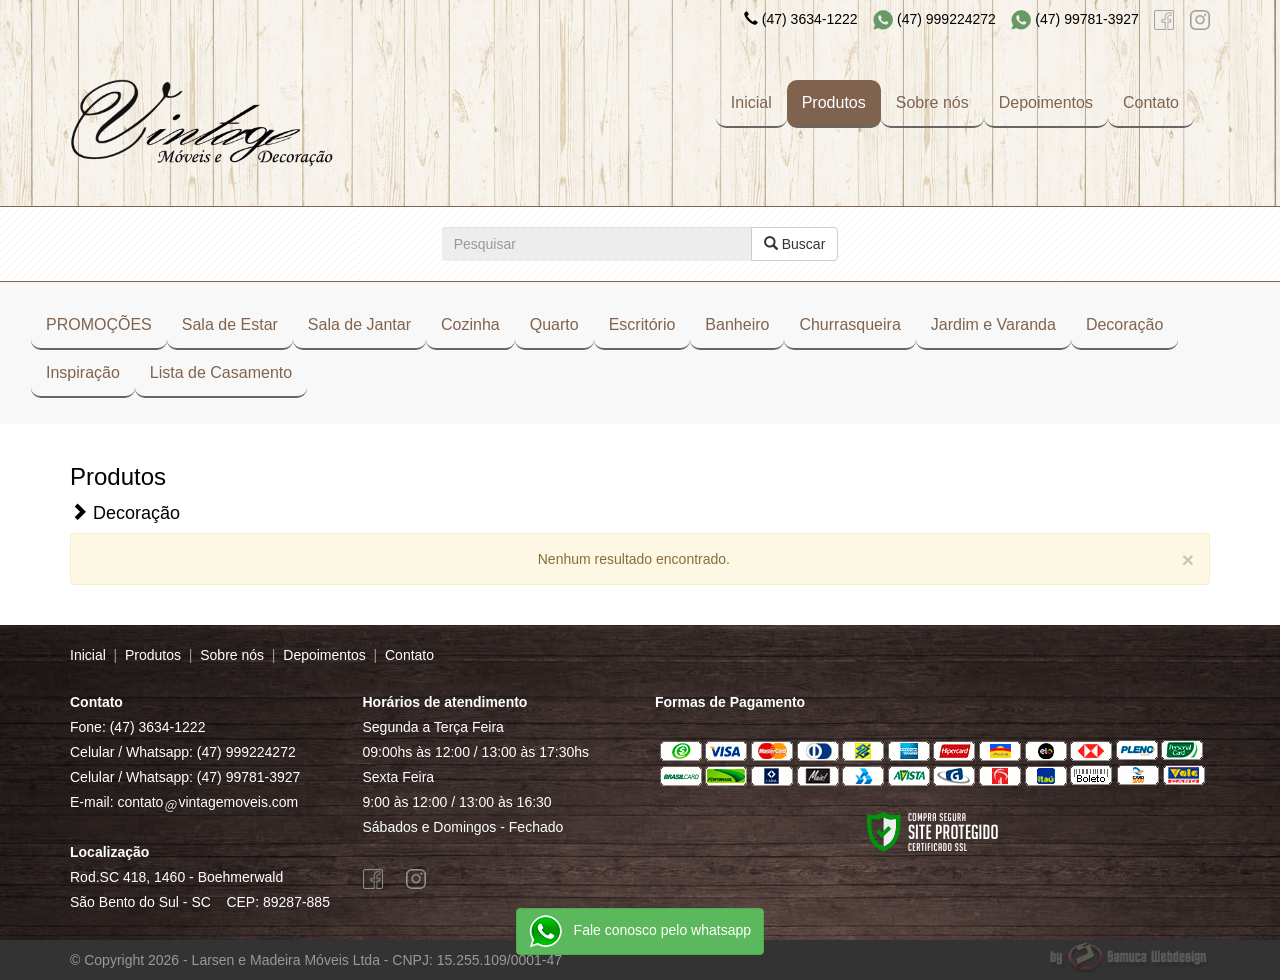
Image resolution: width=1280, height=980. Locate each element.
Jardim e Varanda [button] (993, 324)
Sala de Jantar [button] (359, 324)
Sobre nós (932, 102)
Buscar (794, 244)
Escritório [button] (642, 324)
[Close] (1188, 559)
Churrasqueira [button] (849, 324)
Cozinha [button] (470, 324)
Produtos (834, 102)
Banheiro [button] (737, 324)
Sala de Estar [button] (230, 324)
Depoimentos (1046, 102)
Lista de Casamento (221, 372)
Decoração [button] (1124, 324)
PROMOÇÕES (99, 324)
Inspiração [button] (83, 372)
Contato (1151, 102)
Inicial (751, 102)
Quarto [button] (554, 324)
